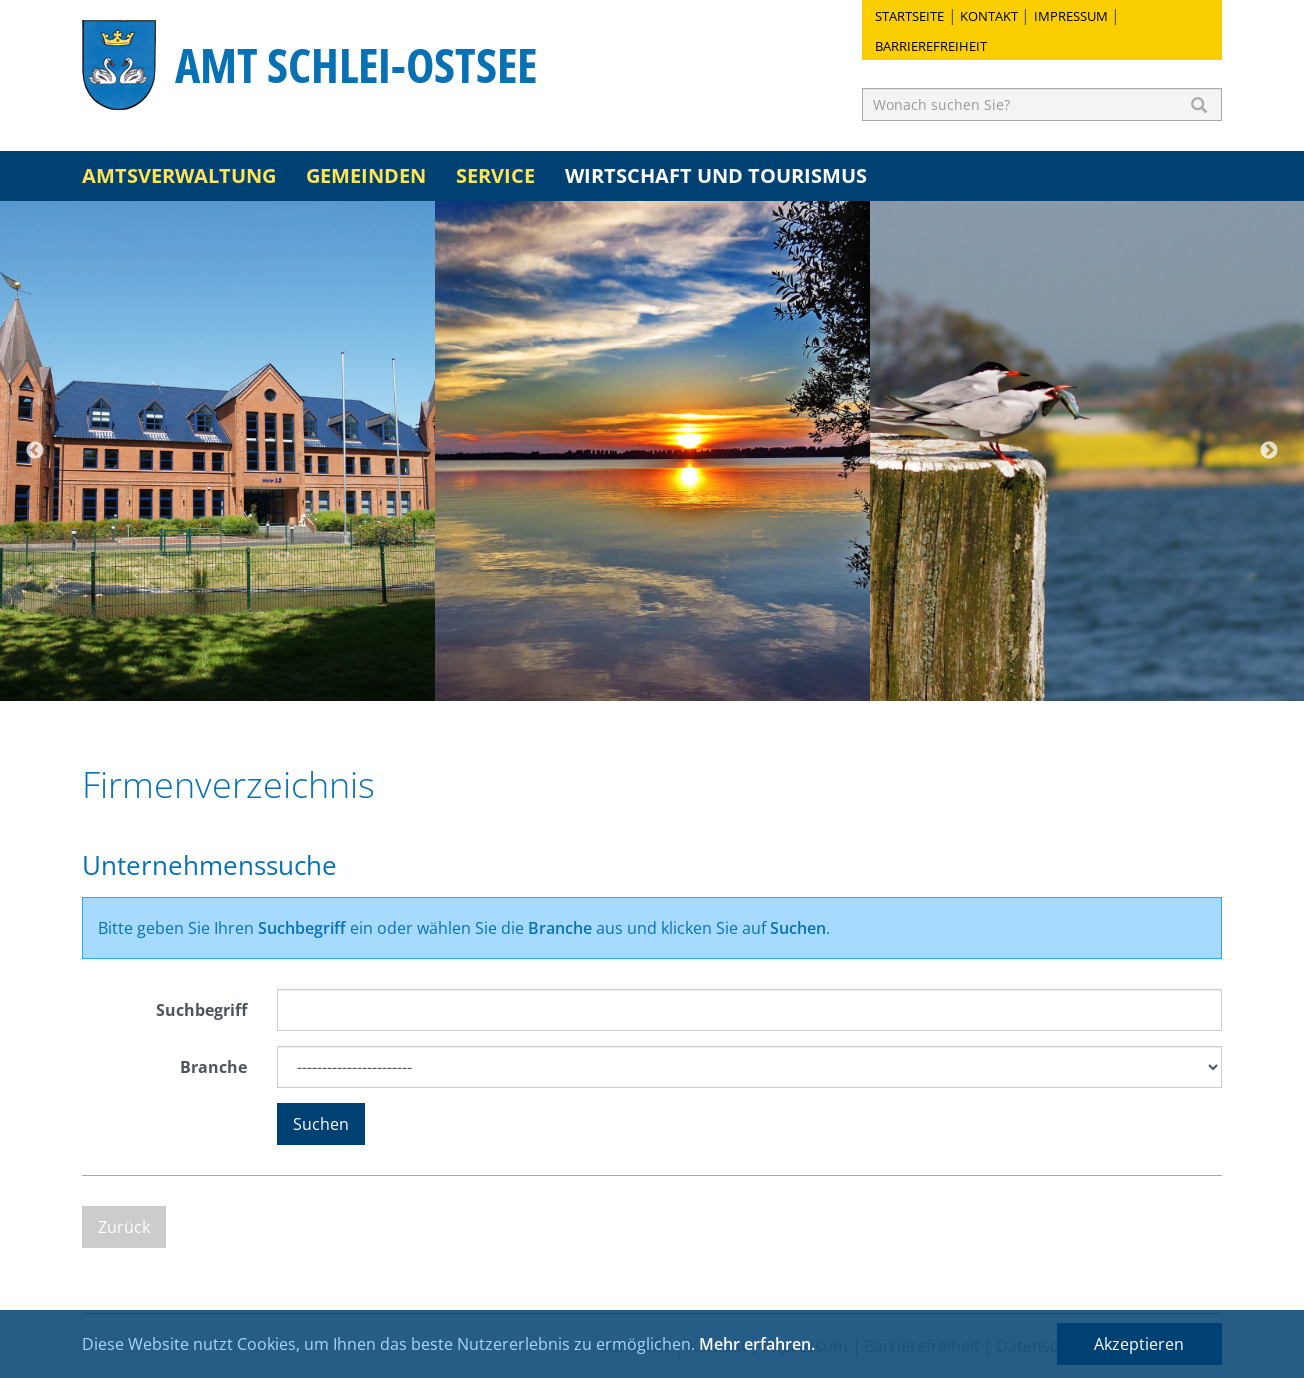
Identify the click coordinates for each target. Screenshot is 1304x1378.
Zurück (124, 1227)
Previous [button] (35, 451)
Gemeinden (366, 175)
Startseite (909, 16)
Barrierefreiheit (931, 46)
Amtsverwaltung (179, 175)
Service (495, 175)
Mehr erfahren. (757, 1344)
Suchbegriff (201, 1010)
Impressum (1071, 16)
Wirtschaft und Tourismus (716, 175)
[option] (217, 451)
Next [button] (1269, 451)
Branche (213, 1067)
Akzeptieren (1139, 1344)
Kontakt (989, 16)
